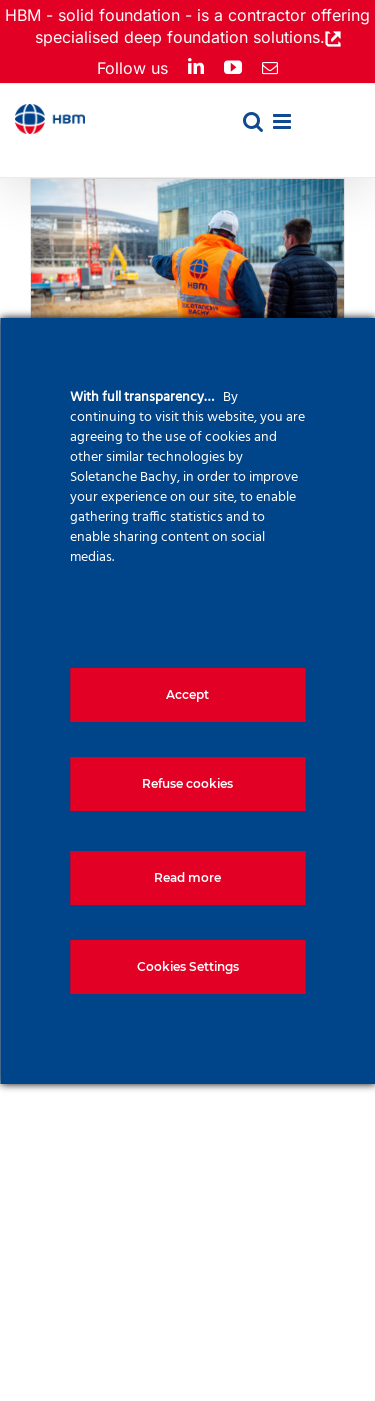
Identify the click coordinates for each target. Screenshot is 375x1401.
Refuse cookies (187, 783)
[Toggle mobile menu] (283, 121)
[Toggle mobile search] (253, 121)
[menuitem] (322, 135)
